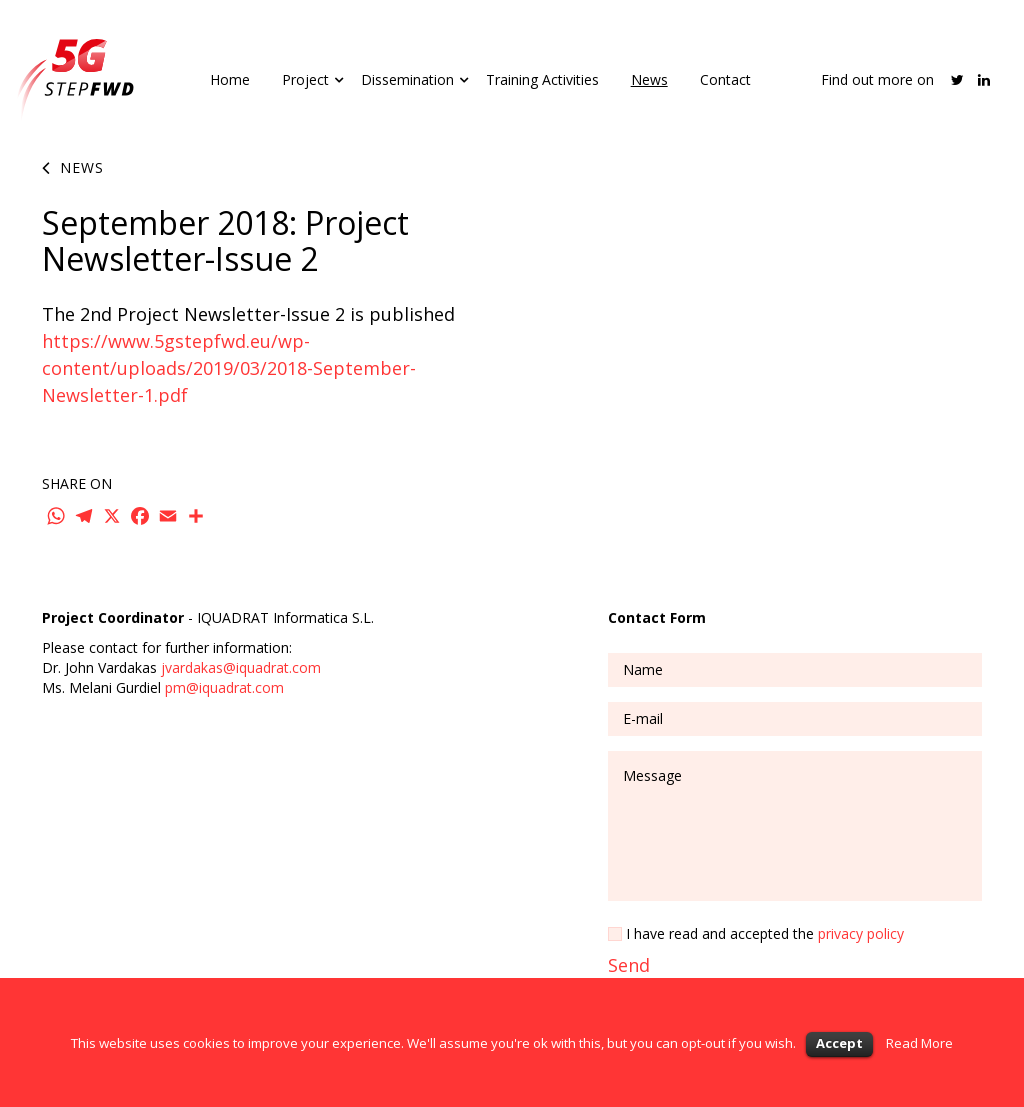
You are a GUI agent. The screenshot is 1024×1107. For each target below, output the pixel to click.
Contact (725, 79)
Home (230, 79)
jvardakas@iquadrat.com (241, 667)
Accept (839, 1043)
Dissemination (407, 79)
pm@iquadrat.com (224, 687)
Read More (919, 1043)
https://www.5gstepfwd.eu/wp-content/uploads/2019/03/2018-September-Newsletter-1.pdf (229, 368)
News (649, 79)
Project (305, 79)
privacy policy (861, 933)
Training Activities (542, 79)
